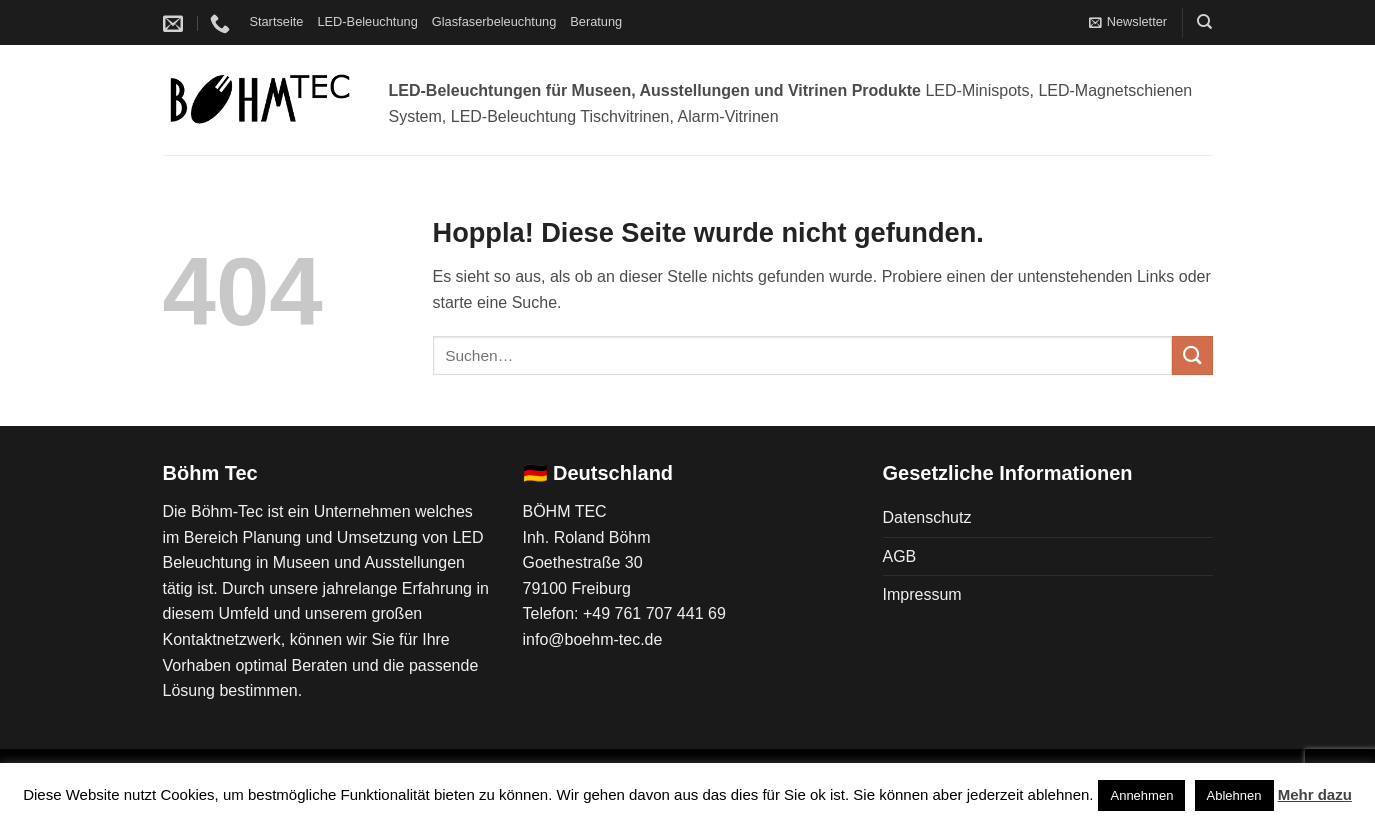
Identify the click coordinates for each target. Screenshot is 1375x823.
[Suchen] (1204, 22)
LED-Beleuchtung (367, 21)
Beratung (596, 21)
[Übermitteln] (1192, 355)
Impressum (922, 594)
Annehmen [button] (1141, 795)
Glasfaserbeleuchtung (494, 21)
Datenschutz (927, 517)
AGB (900, 556)
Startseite (276, 21)
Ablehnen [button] (1234, 795)
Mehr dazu (1315, 794)
